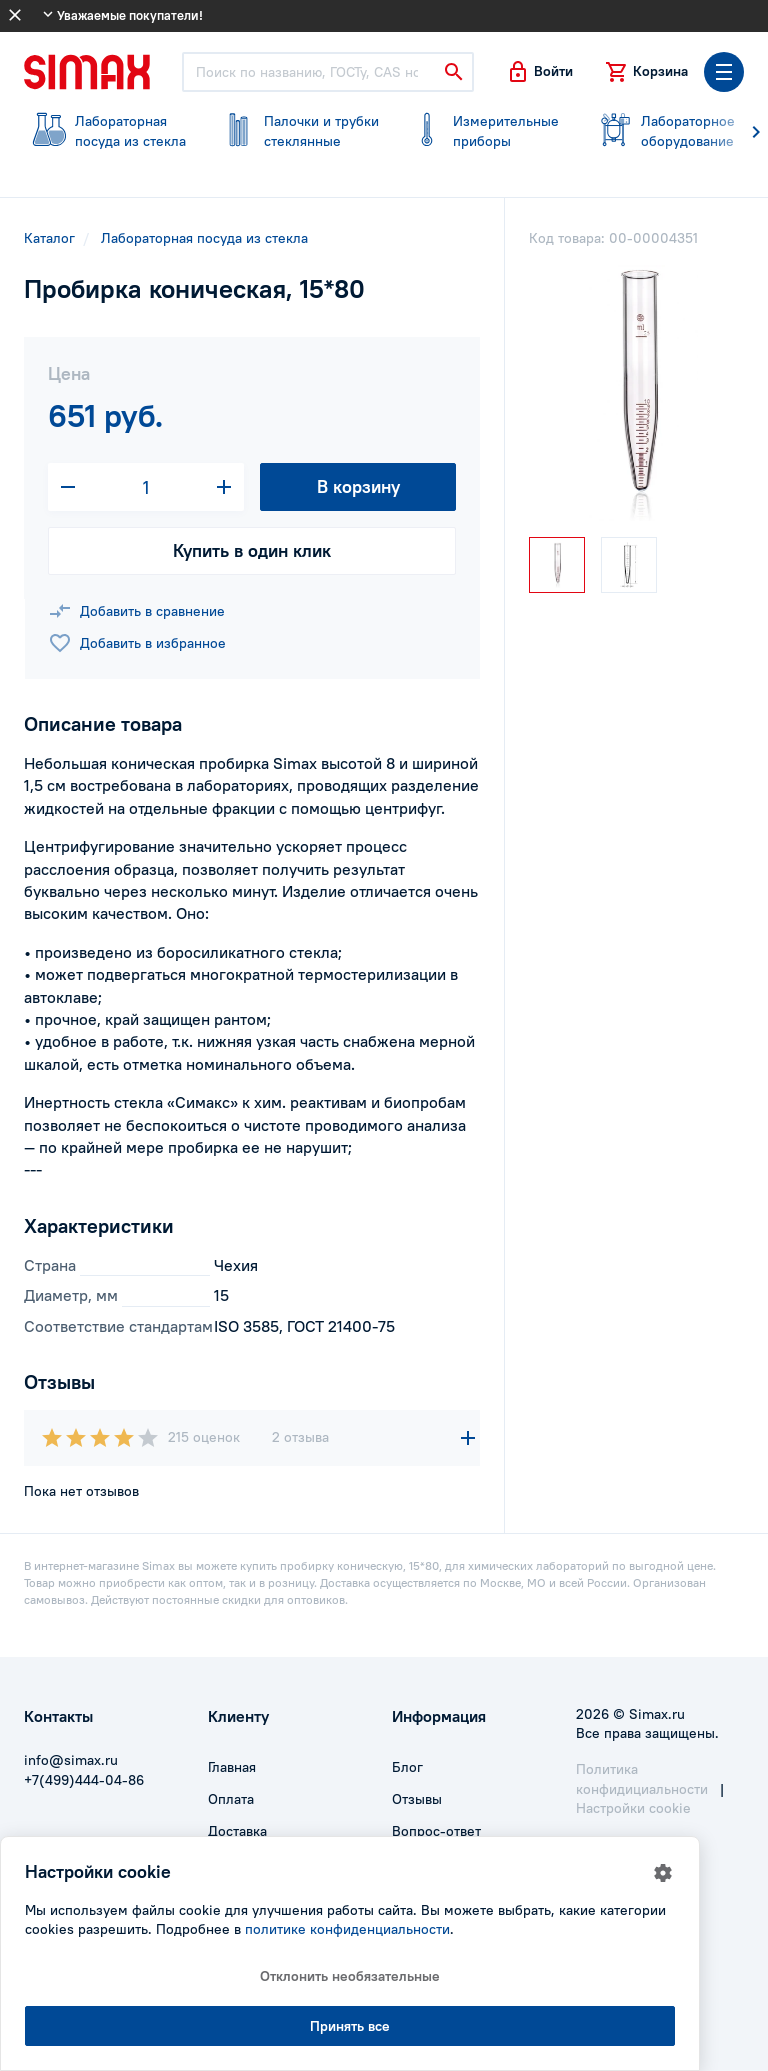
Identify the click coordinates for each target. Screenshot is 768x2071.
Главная (232, 1767)
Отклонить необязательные (350, 1976)
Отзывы (417, 1799)
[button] (539, 72)
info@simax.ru (71, 1760)
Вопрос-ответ (436, 1831)
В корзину (358, 486)
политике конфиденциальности (347, 1929)
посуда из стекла (106, 131)
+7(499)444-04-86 (84, 1780)
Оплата (231, 1799)
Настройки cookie (633, 1808)
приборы (484, 131)
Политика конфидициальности (642, 1779)
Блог (407, 1767)
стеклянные (296, 131)
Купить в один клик (252, 550)
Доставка (237, 1831)
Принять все (350, 2026)
